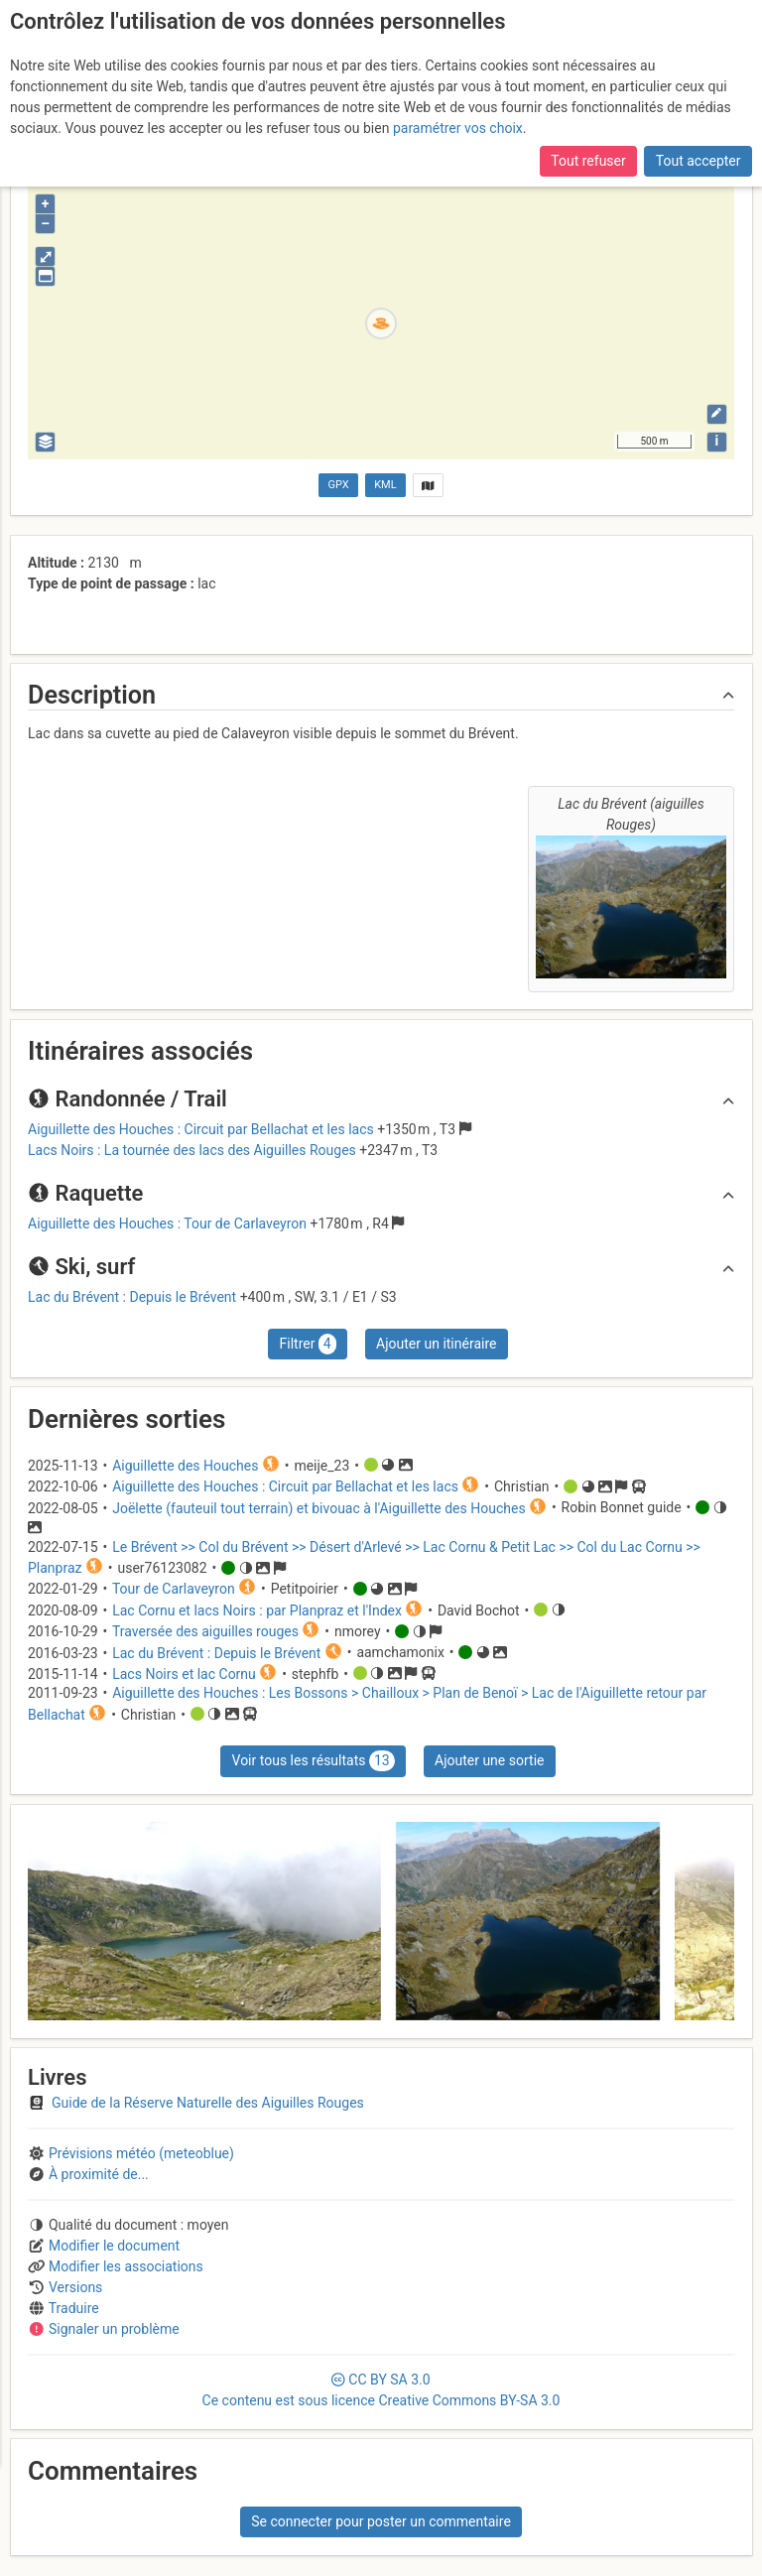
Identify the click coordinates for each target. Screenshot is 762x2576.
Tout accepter (698, 161)
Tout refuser (588, 161)
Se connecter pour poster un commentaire (381, 2521)
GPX (338, 484)
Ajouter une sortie (489, 1760)
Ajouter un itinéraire (436, 1344)
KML (385, 484)
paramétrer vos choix (458, 128)
